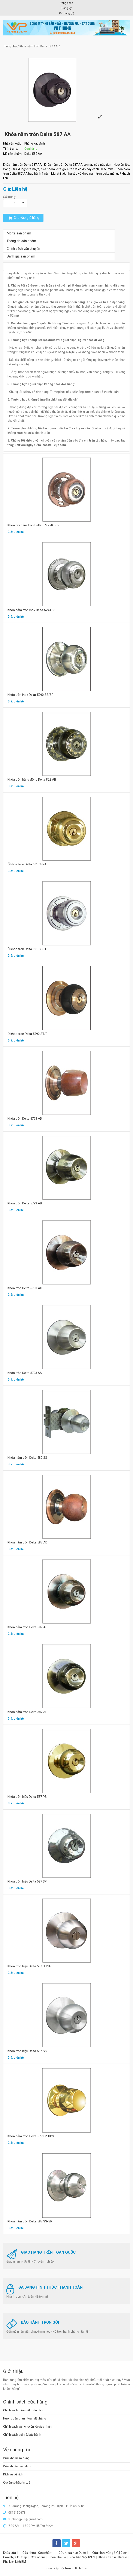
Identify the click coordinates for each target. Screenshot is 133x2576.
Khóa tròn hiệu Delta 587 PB (27, 1797)
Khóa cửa (9, 2552)
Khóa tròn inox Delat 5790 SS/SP (30, 695)
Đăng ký (66, 8)
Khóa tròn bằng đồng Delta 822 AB (31, 779)
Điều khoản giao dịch (17, 2466)
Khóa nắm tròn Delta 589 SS (27, 1458)
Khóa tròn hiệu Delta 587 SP (27, 1881)
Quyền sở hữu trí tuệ (16, 2482)
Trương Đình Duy (75, 2568)
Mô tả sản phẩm (19, 233)
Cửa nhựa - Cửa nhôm (37, 2552)
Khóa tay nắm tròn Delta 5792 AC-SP (33, 525)
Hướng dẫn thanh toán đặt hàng (24, 2418)
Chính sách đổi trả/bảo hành (22, 2434)
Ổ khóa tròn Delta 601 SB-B (26, 864)
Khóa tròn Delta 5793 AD (24, 1119)
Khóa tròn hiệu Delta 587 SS (27, 2051)
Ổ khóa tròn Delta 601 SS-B (26, 949)
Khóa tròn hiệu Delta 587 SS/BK (29, 1966)
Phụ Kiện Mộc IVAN (82, 2557)
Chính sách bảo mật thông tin (23, 2410)
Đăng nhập (66, 2)
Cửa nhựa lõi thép (15, 2557)
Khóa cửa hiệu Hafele (113, 2557)
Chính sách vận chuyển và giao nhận (27, 2426)
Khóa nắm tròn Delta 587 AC (27, 1627)
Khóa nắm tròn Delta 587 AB (27, 1712)
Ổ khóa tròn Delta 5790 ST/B (27, 1034)
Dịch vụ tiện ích (13, 2474)
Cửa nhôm (38, 2557)
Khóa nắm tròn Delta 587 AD (27, 1542)
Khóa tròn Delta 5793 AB (24, 1203)
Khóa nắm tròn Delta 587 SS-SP (29, 2221)
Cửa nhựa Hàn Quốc (72, 2552)
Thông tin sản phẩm (21, 241)
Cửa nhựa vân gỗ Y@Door (109, 2552)
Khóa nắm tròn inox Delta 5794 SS (31, 610)
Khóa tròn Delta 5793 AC (24, 1288)
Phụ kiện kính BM (14, 2561)
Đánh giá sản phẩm (21, 256)
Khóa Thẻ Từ (57, 2557)
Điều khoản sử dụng (16, 2458)
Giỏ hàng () (66, 13)
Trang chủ (10, 46)
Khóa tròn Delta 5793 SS (24, 1373)
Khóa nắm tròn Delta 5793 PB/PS (30, 2136)
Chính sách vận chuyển (23, 249)
